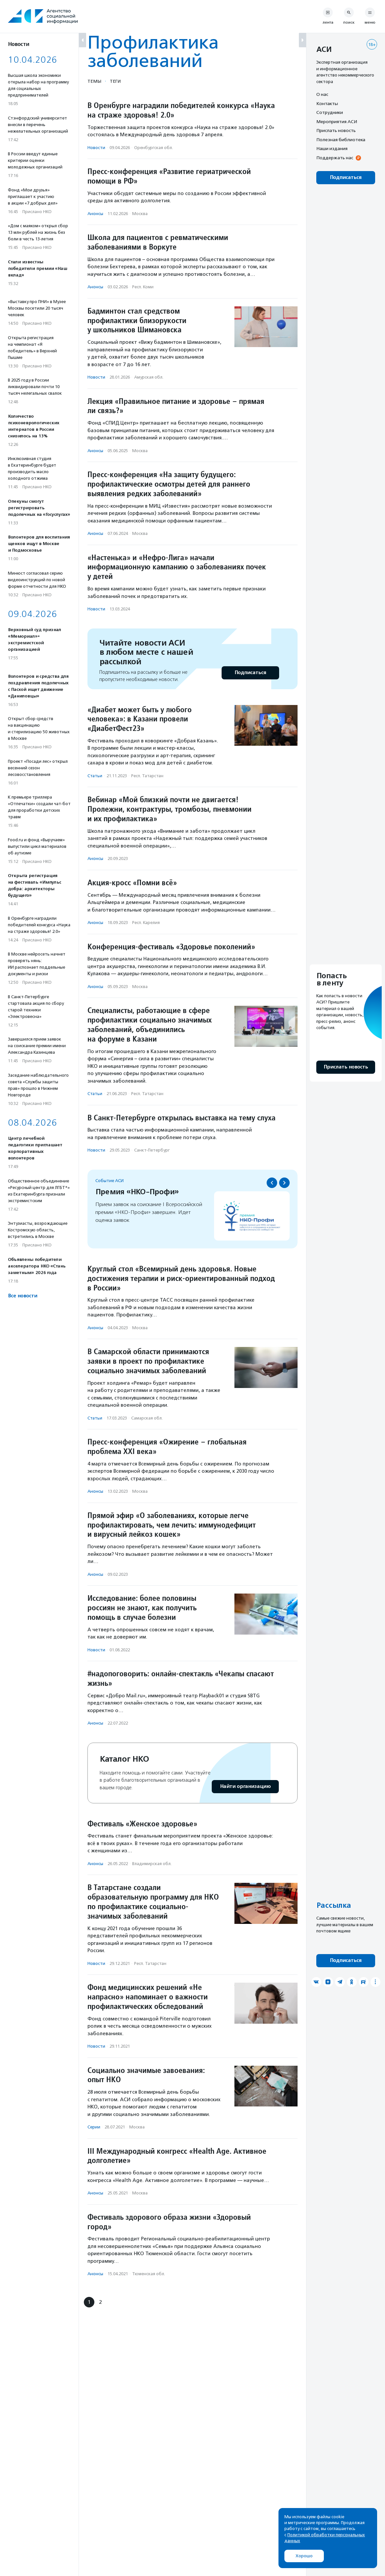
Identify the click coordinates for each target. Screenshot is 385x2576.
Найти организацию (245, 1786)
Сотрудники (329, 112)
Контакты (327, 103)
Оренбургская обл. (153, 147)
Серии (93, 2127)
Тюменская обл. (148, 2273)
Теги (115, 81)
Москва (140, 213)
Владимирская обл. (152, 1863)
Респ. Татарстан (147, 775)
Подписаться (250, 673)
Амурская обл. (148, 377)
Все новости (22, 1296)
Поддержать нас (334, 157)
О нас (322, 94)
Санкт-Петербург (152, 1150)
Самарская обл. (147, 1418)
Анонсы (95, 213)
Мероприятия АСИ (336, 121)
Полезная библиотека (340, 139)
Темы (94, 81)
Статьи (94, 775)
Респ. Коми (143, 286)
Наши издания (332, 148)
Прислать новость (336, 130)
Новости (96, 147)
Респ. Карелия (146, 922)
